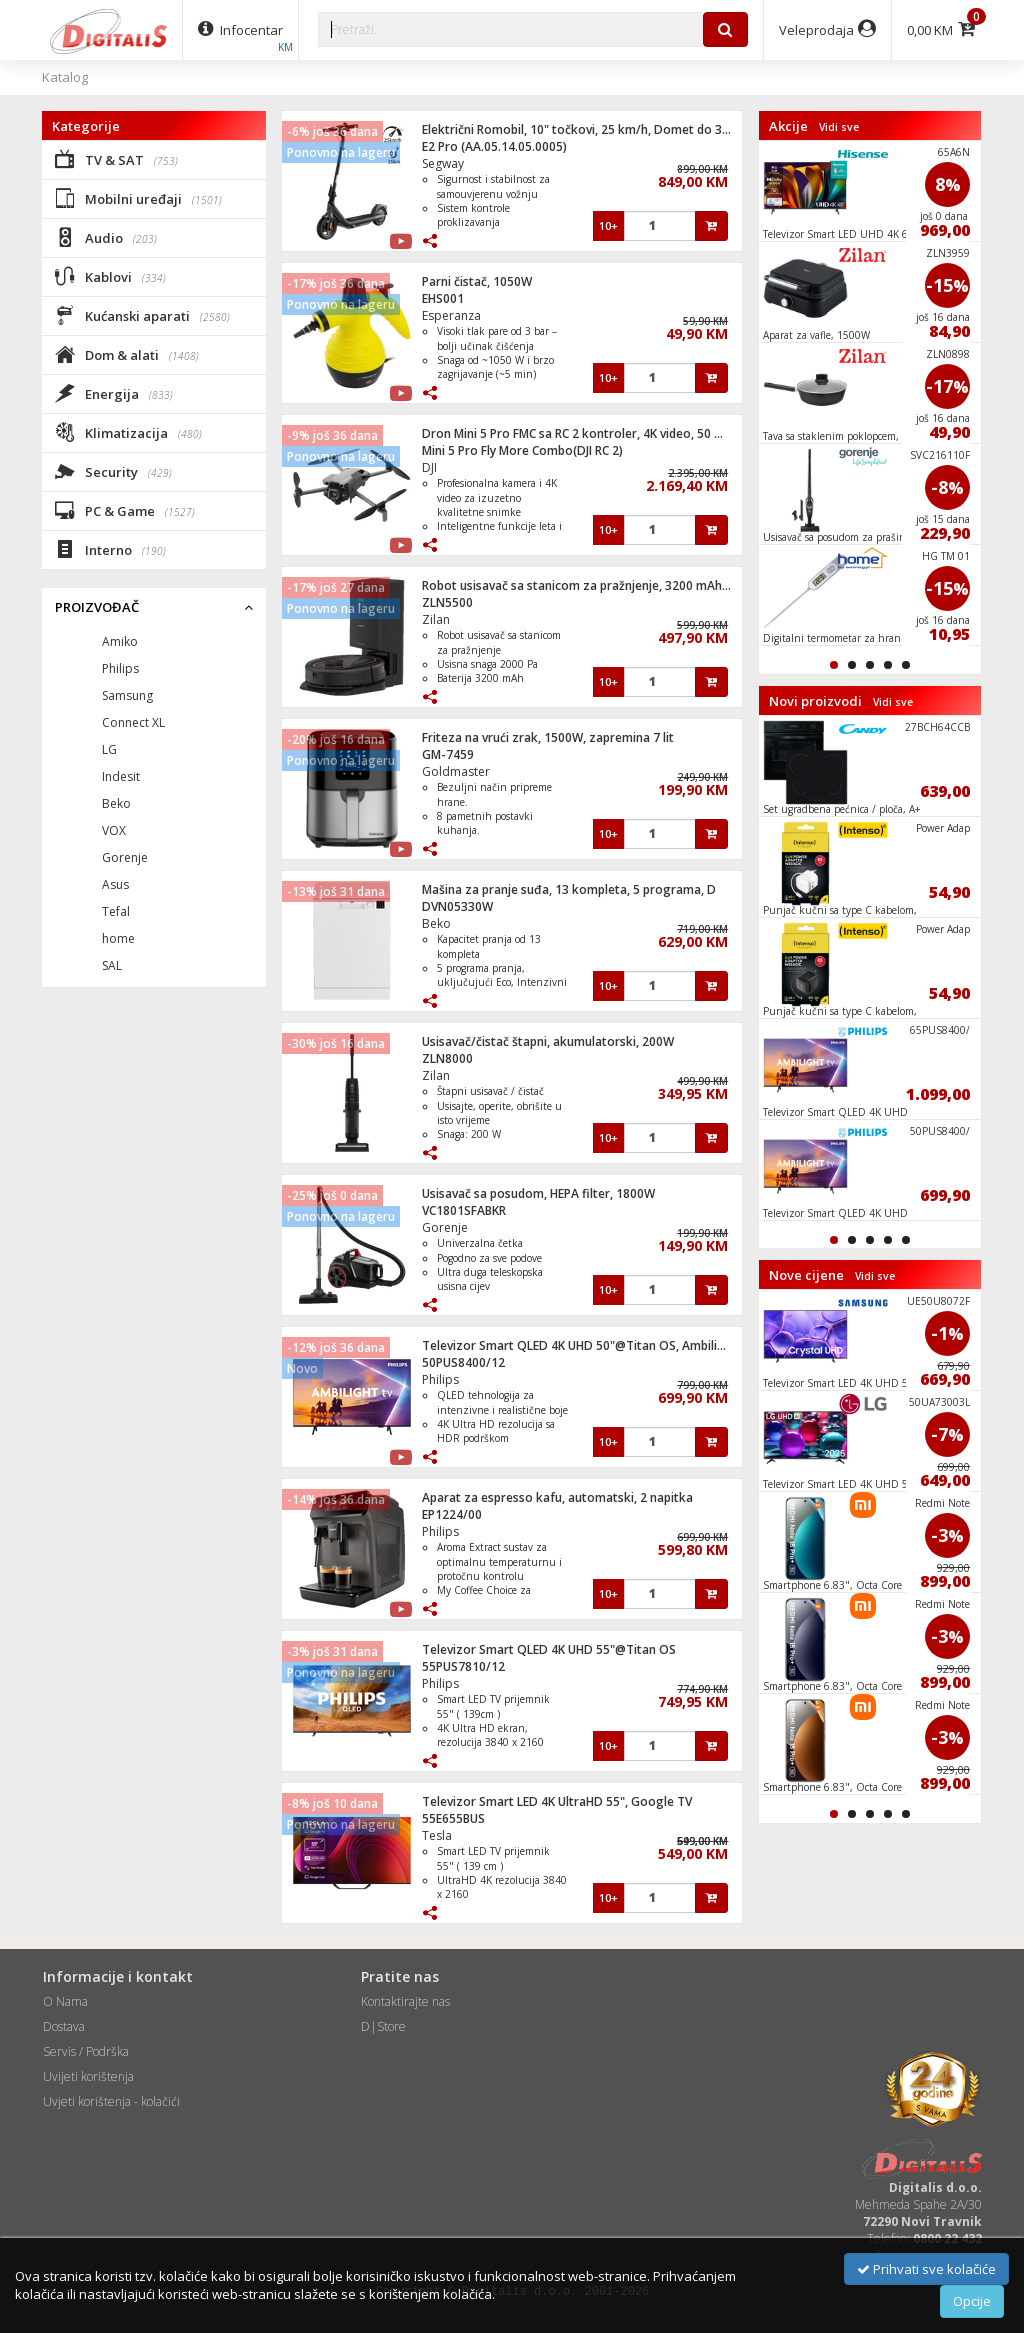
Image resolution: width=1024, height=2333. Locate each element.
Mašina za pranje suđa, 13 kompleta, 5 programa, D (569, 889)
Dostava (64, 2026)
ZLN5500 (447, 602)
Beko (436, 923)
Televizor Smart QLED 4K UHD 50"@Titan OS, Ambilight (579, 1345)
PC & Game (125, 510)
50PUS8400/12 (463, 1362)
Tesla (437, 1835)
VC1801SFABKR (464, 1210)
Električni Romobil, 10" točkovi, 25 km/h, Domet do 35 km (586, 129)
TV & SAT (116, 159)
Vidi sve (839, 127)
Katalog (65, 77)
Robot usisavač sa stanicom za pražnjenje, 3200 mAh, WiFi (586, 585)
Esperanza (451, 315)
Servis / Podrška (86, 2051)
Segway (443, 163)
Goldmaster (456, 771)
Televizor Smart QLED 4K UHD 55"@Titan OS (549, 1649)
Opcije (972, 2301)
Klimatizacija (128, 432)
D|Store (383, 2026)
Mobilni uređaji (138, 198)
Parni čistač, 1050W (477, 281)
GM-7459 (448, 754)
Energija (114, 393)
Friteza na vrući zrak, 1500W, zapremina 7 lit (548, 737)
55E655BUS (453, 1818)
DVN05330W (457, 906)
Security (113, 471)
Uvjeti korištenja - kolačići (111, 2101)
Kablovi (110, 276)
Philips (440, 1379)
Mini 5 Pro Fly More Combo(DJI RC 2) (522, 450)
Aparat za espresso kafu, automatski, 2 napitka (557, 1497)
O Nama (65, 2001)
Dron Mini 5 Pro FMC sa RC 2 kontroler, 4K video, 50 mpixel (587, 433)
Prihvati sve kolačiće (926, 2269)
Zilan (436, 619)
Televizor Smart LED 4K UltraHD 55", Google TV (557, 1801)
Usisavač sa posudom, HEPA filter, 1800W (538, 1193)
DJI (429, 467)
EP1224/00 (452, 1514)
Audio (106, 237)
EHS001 (443, 298)
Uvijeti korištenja (88, 2076)
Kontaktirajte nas (405, 2001)
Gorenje (445, 1227)
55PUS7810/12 (463, 1666)
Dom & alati (127, 354)
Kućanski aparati (142, 315)
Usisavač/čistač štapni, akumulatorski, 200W (548, 1041)
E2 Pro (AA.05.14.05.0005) (494, 146)
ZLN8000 (447, 1058)
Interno (110, 549)
